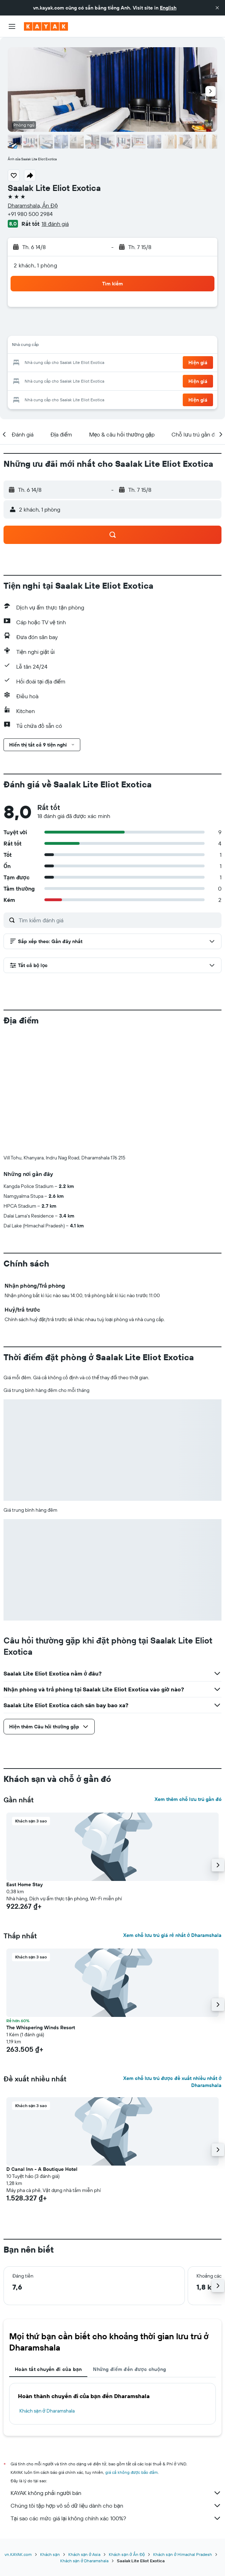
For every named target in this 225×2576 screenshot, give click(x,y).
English (168, 8)
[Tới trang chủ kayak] (46, 26)
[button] (217, 8)
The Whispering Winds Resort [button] (40, 1910)
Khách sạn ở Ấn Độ (127, 2437)
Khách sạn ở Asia (84, 2437)
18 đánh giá (55, 223)
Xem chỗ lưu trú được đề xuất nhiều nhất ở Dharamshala (172, 1964)
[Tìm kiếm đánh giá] (118, 920)
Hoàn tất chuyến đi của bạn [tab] (48, 2252)
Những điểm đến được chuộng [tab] (129, 2252)
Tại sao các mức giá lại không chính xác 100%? (116, 2401)
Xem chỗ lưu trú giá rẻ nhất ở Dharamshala (172, 1818)
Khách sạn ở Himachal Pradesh (182, 2437)
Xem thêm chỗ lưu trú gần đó (188, 1682)
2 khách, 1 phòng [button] (35, 265)
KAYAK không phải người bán (116, 2376)
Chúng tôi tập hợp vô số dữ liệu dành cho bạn (116, 2388)
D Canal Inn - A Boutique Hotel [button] (41, 2052)
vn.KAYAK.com (18, 2437)
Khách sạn (50, 2437)
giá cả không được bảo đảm (131, 2355)
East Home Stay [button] (24, 1767)
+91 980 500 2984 (30, 213)
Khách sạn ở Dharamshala (47, 2294)
